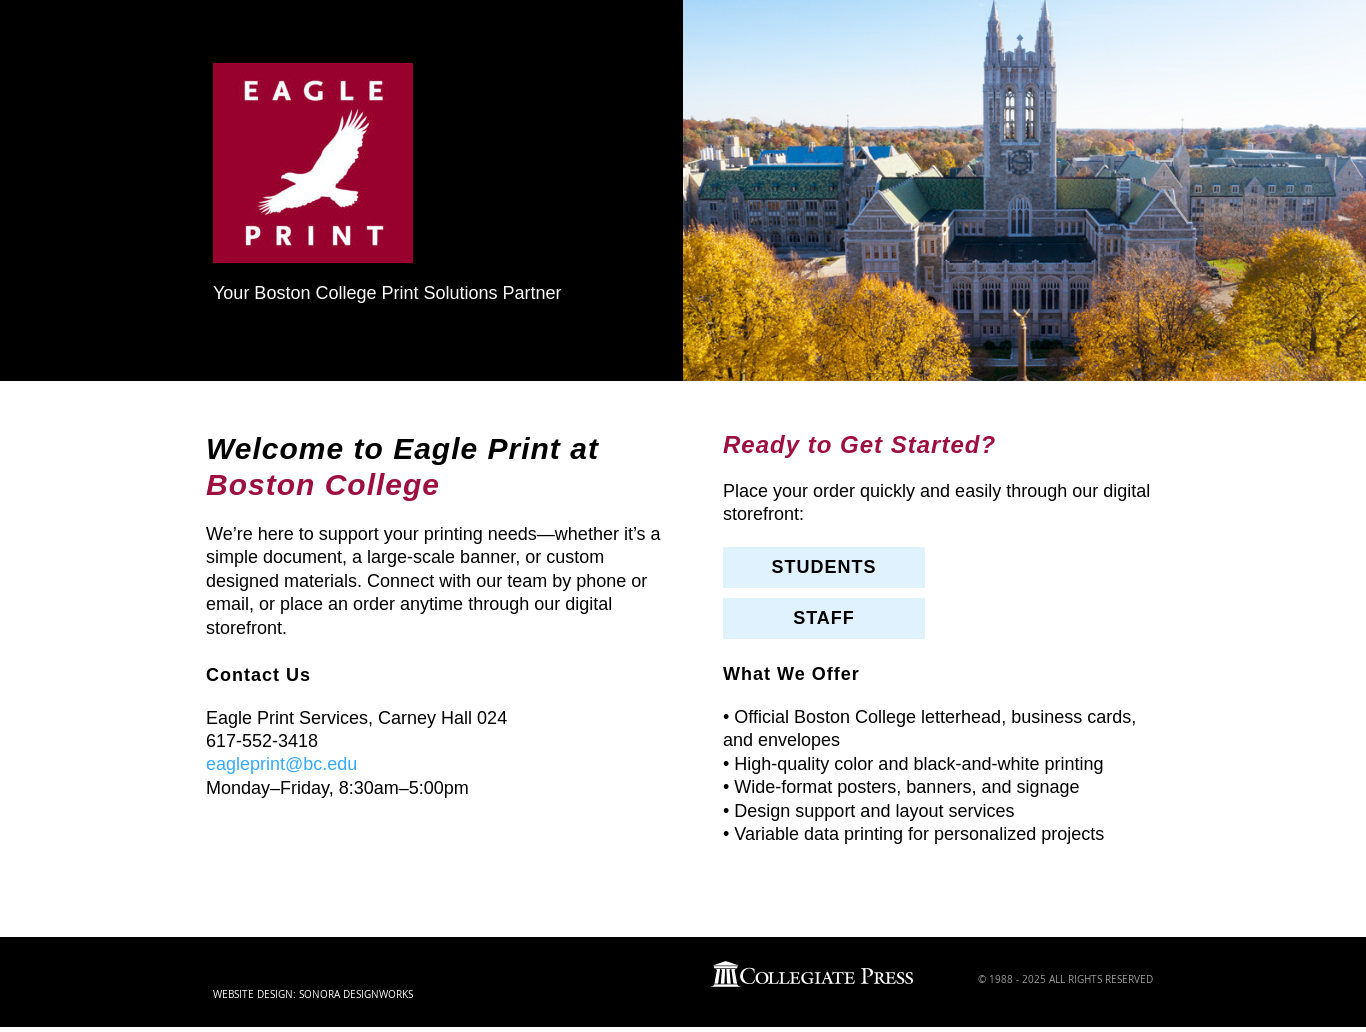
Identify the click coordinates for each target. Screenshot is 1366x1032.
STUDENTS (823, 567)
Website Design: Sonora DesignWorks (313, 994)
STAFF (824, 618)
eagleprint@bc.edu (281, 764)
